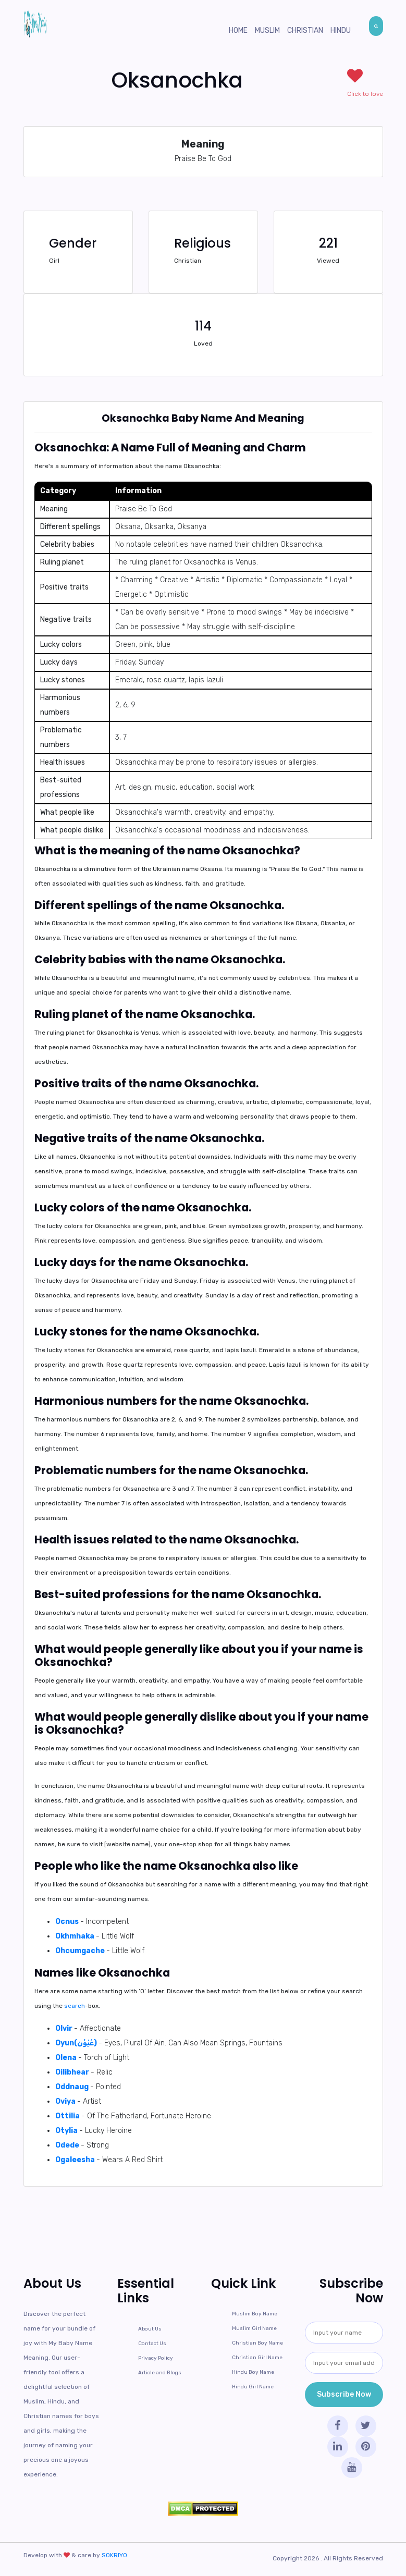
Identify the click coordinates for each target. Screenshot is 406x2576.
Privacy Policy (155, 2358)
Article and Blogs (159, 2373)
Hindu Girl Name (253, 2387)
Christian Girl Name (257, 2357)
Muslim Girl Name (254, 2328)
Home (238, 30)
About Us (150, 2329)
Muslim (267, 30)
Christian (305, 30)
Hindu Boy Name (253, 2372)
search (74, 2005)
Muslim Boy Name (254, 2314)
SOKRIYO (114, 2555)
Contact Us (152, 2343)
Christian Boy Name (257, 2343)
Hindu (340, 30)
